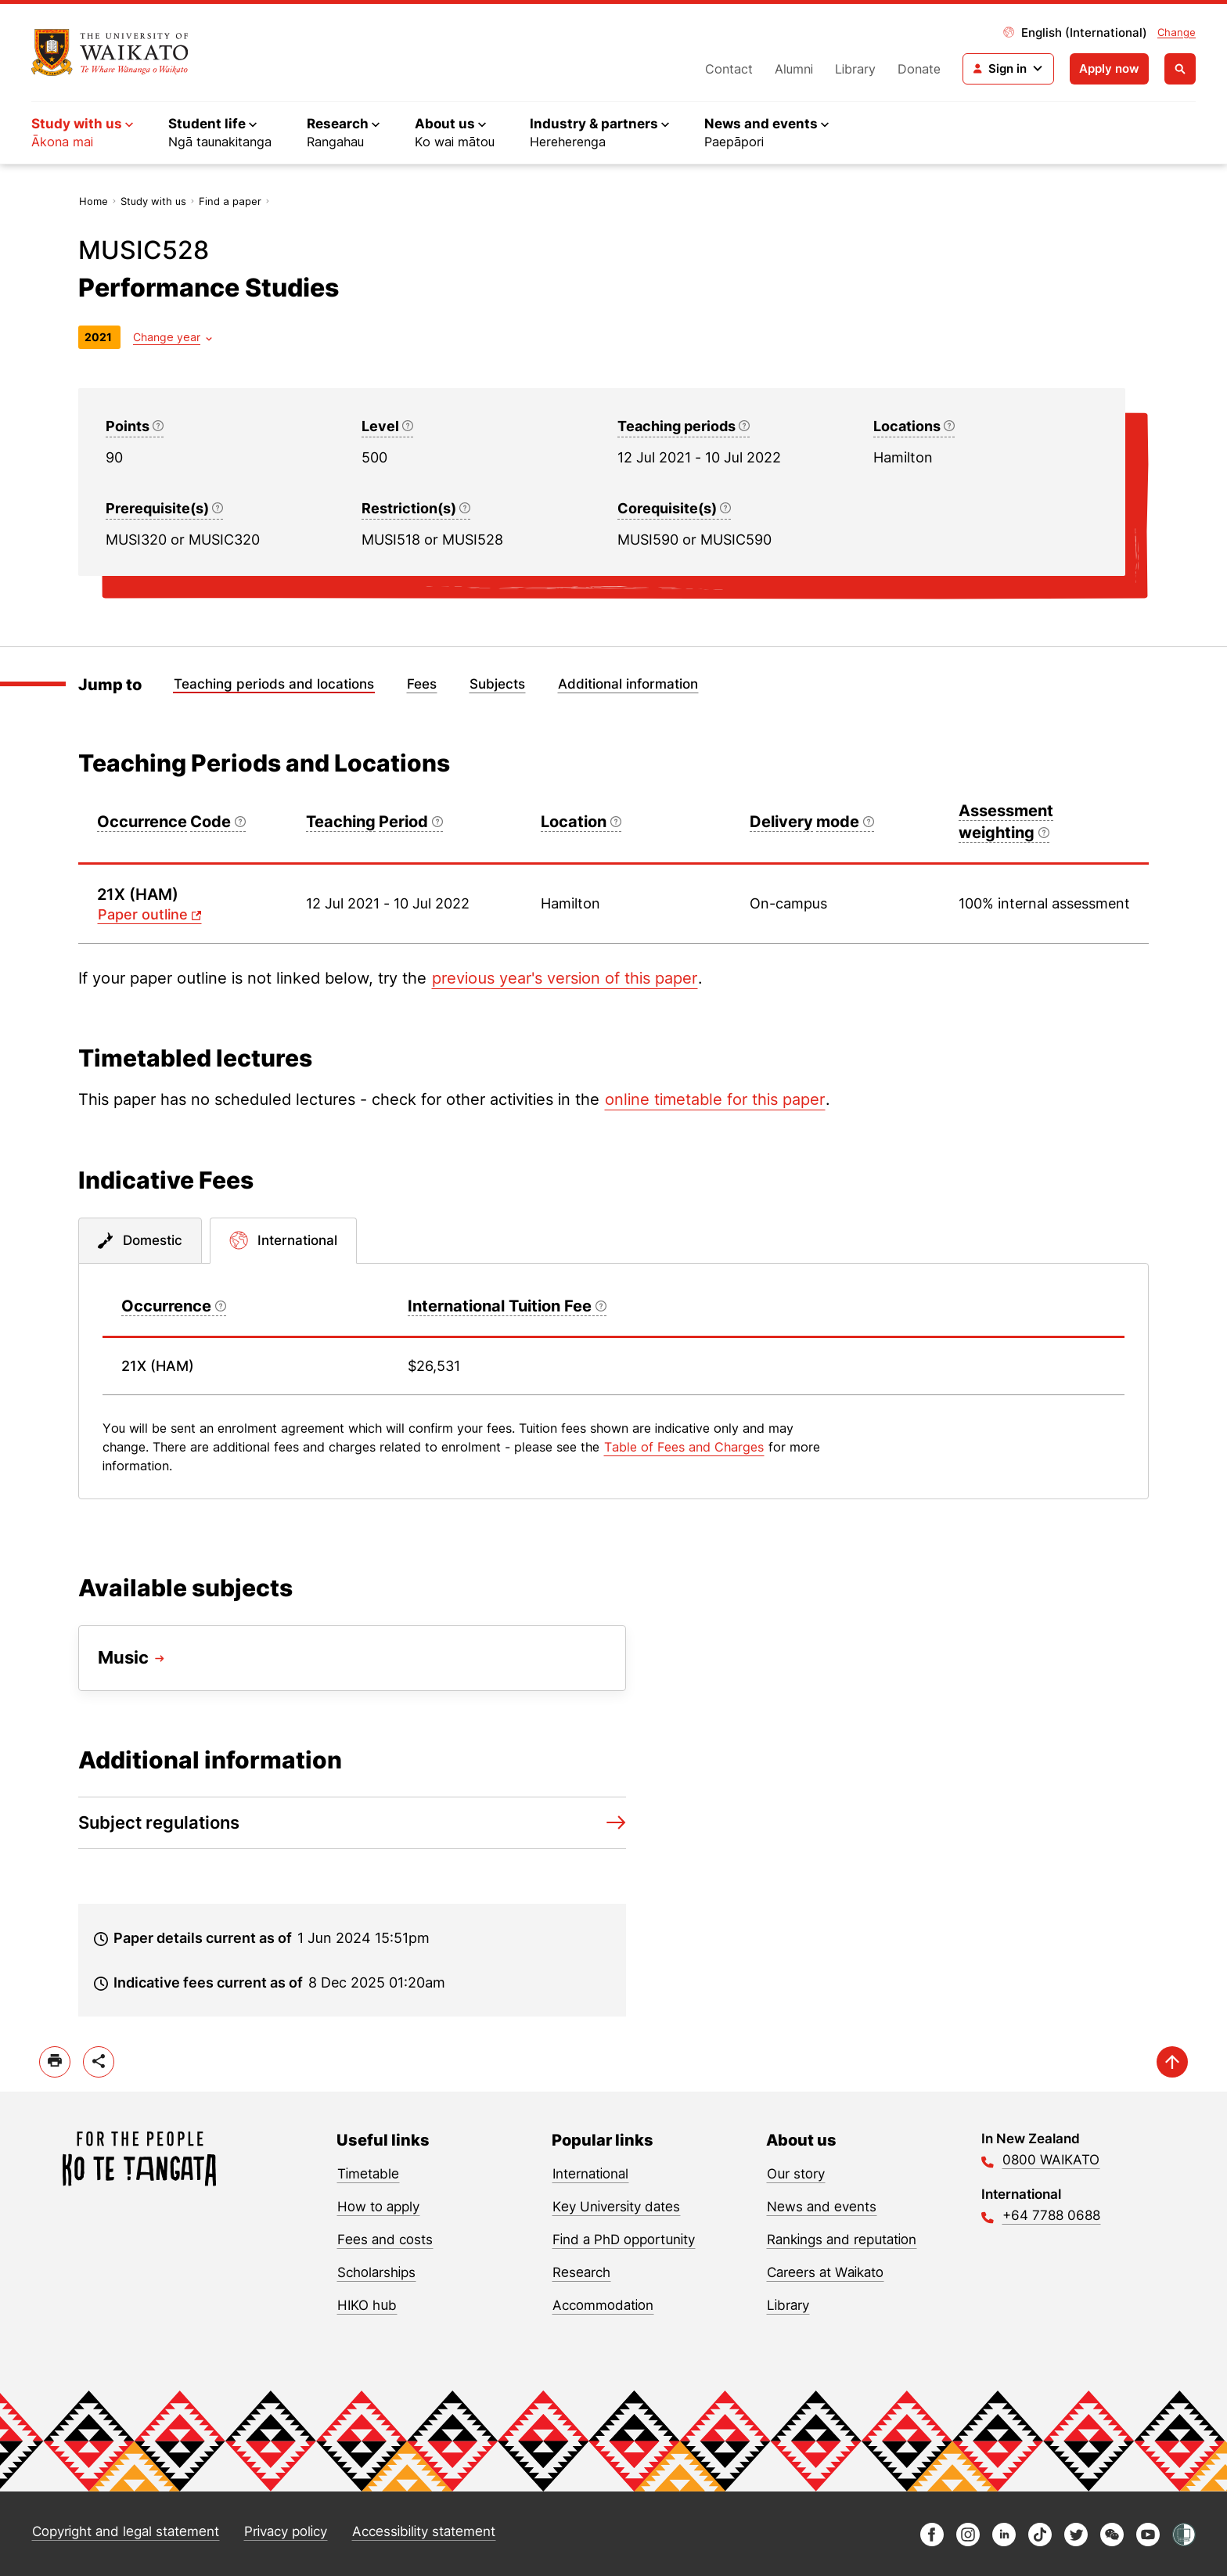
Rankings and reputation (841, 2239)
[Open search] (1180, 69)
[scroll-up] (1172, 2062)
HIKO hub (367, 2305)
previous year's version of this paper (564, 978)
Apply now (1109, 68)
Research (581, 2272)
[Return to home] (110, 52)
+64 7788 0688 (1051, 2215)
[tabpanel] (613, 1381)
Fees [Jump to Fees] (422, 684)
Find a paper (230, 201)
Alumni (794, 69)
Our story (796, 2174)
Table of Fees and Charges (684, 1447)
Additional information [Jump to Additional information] (628, 684)
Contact (729, 69)
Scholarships (376, 2272)
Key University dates (616, 2206)
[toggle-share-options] (98, 2062)
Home (93, 201)
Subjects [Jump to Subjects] (497, 684)
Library (855, 69)
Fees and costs (385, 2239)
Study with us (153, 201)
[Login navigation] (1008, 69)
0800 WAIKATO (1050, 2160)
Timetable (368, 2174)
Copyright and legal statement (125, 2531)
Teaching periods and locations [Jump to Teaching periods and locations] (274, 684)
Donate (919, 69)
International (590, 2174)
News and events (821, 2206)
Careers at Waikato (825, 2272)
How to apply (378, 2206)
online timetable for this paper (715, 1099)
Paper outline (143, 914)
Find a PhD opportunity (623, 2239)
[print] (54, 2062)
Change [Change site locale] (1176, 32)
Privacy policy (285, 2531)
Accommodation (602, 2305)
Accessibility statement (423, 2531)
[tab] (140, 1241)
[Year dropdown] (172, 337)
